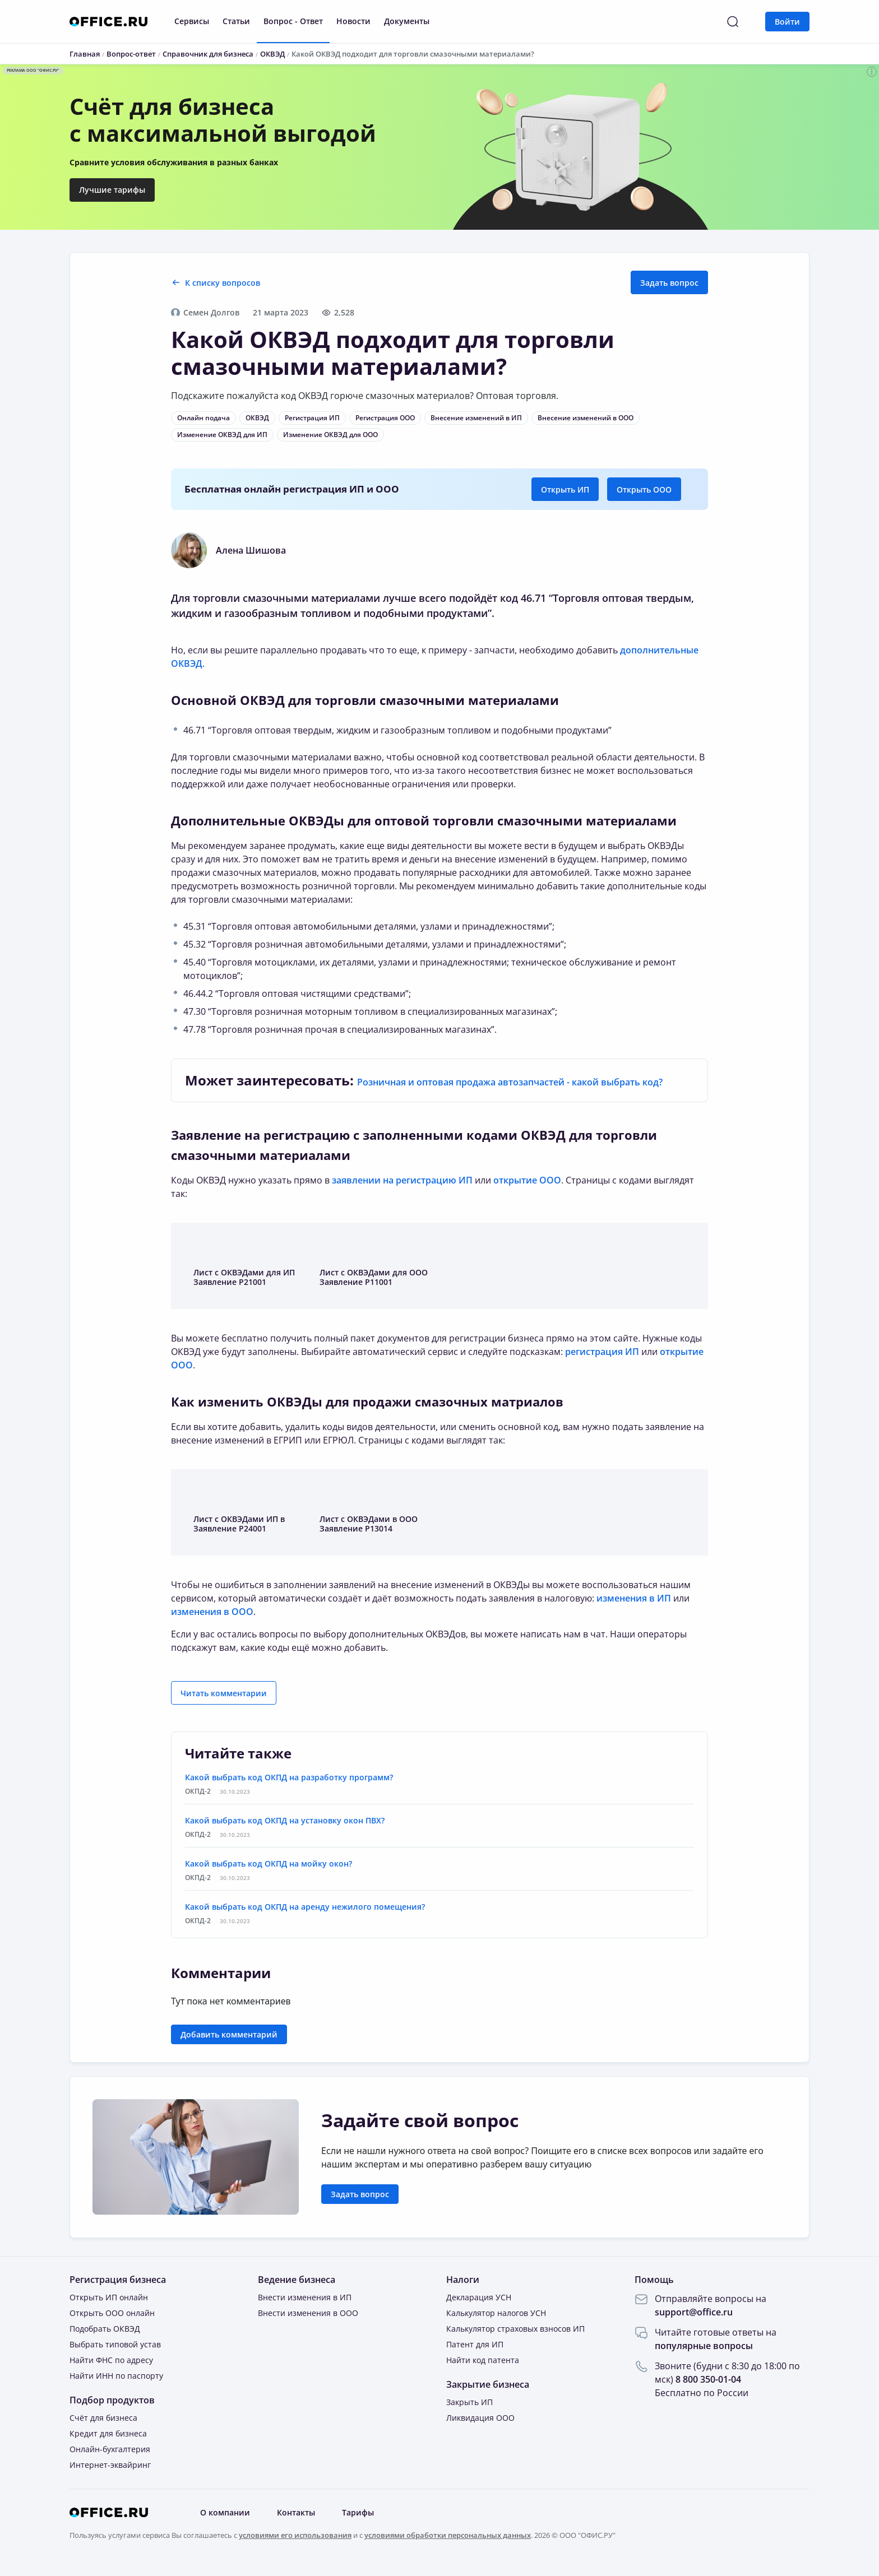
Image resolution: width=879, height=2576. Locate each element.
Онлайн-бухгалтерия (110, 2449)
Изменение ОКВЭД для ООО (330, 434)
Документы (406, 21)
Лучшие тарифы (112, 189)
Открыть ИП (565, 489)
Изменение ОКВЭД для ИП (222, 434)
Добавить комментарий (229, 2034)
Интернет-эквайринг (110, 2464)
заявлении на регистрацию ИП (402, 1180)
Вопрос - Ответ (293, 21)
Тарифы (358, 2512)
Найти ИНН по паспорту (116, 2375)
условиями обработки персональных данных (447, 2535)
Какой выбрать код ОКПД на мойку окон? (268, 1863)
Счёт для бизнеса (103, 2417)
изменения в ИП (633, 1598)
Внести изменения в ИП (304, 2297)
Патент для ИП (474, 2344)
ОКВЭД (257, 418)
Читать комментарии (224, 1693)
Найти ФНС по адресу (111, 2360)
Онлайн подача (203, 418)
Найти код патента (482, 2360)
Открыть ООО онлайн (112, 2313)
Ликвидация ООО (480, 2417)
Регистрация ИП (312, 418)
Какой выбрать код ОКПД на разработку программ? (289, 1777)
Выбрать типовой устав (115, 2344)
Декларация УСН (478, 2297)
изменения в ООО (212, 1611)
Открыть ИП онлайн (109, 2297)
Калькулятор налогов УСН (496, 2313)
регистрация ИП (602, 1351)
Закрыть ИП (469, 2402)
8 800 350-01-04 (708, 2379)
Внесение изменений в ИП (476, 418)
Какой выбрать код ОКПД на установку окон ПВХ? (285, 1820)
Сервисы (191, 21)
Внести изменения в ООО (308, 2313)
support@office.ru (694, 2312)
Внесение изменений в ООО (585, 418)
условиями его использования (295, 2535)
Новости (353, 21)
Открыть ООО (644, 489)
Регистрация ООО (385, 418)
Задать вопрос (669, 282)
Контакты (296, 2512)
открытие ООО (527, 1180)
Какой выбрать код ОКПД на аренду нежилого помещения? (305, 1906)
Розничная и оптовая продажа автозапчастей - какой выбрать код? (510, 1082)
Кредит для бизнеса (108, 2433)
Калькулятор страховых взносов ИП (515, 2328)
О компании (225, 2512)
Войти (787, 21)
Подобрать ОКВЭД (105, 2328)
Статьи (236, 21)
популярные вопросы (704, 2346)
